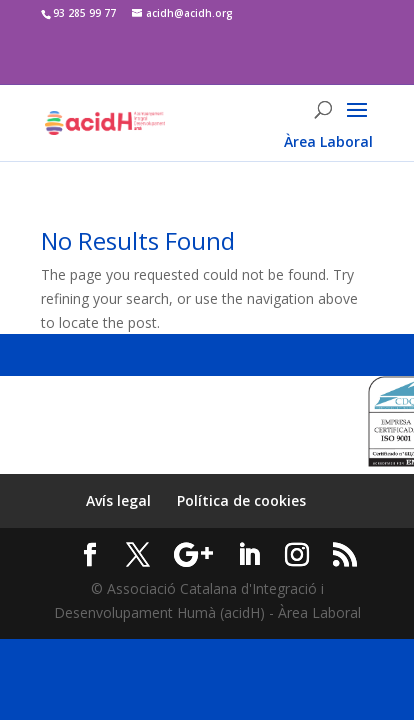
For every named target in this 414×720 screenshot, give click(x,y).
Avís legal (118, 500)
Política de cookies (241, 500)
